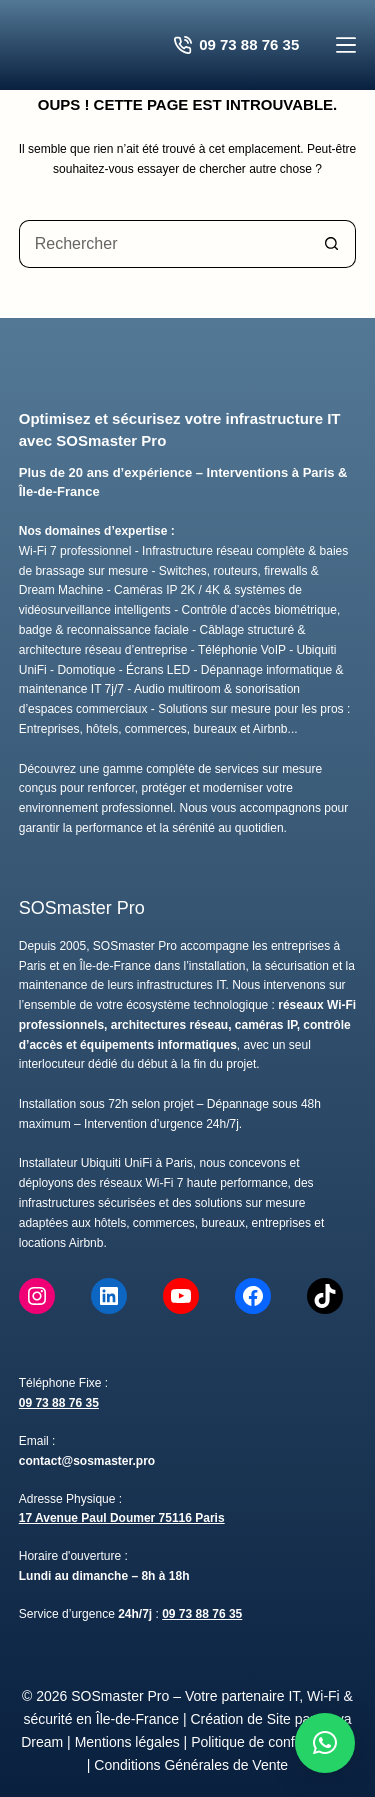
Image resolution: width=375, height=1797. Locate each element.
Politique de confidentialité (272, 1742)
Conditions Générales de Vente (191, 1765)
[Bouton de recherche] (332, 244)
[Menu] (346, 45)
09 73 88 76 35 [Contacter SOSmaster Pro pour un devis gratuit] (237, 45)
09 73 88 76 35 (59, 1403)
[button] (325, 1743)
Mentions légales (127, 1742)
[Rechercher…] (164, 244)
